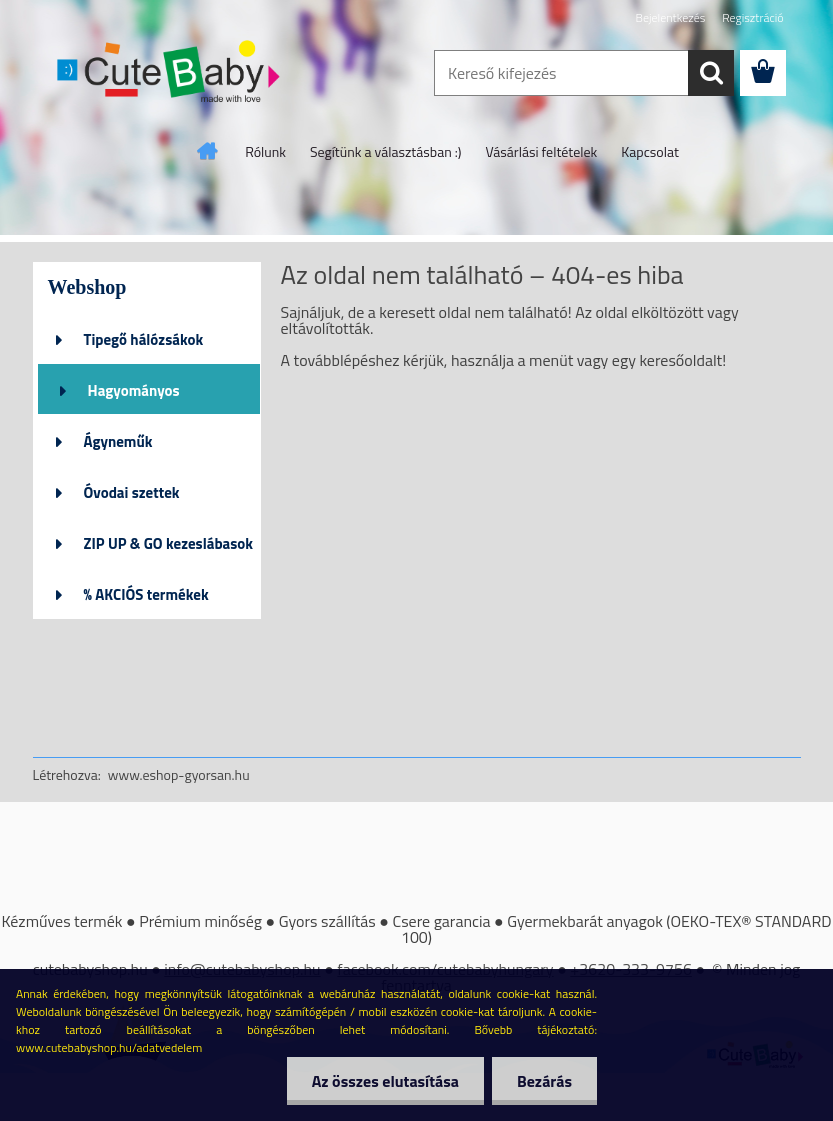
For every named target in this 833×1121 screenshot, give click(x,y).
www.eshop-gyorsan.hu (179, 774)
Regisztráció (752, 17)
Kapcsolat (650, 151)
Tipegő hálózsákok (144, 339)
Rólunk (265, 151)
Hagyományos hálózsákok (134, 397)
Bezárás (544, 1081)
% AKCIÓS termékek (146, 594)
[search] (711, 73)
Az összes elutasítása (385, 1081)
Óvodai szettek (132, 492)
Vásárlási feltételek (542, 151)
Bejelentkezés (671, 17)
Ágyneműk (118, 441)
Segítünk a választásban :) (386, 151)
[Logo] (170, 74)
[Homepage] (208, 151)
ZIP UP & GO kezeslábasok (169, 543)
